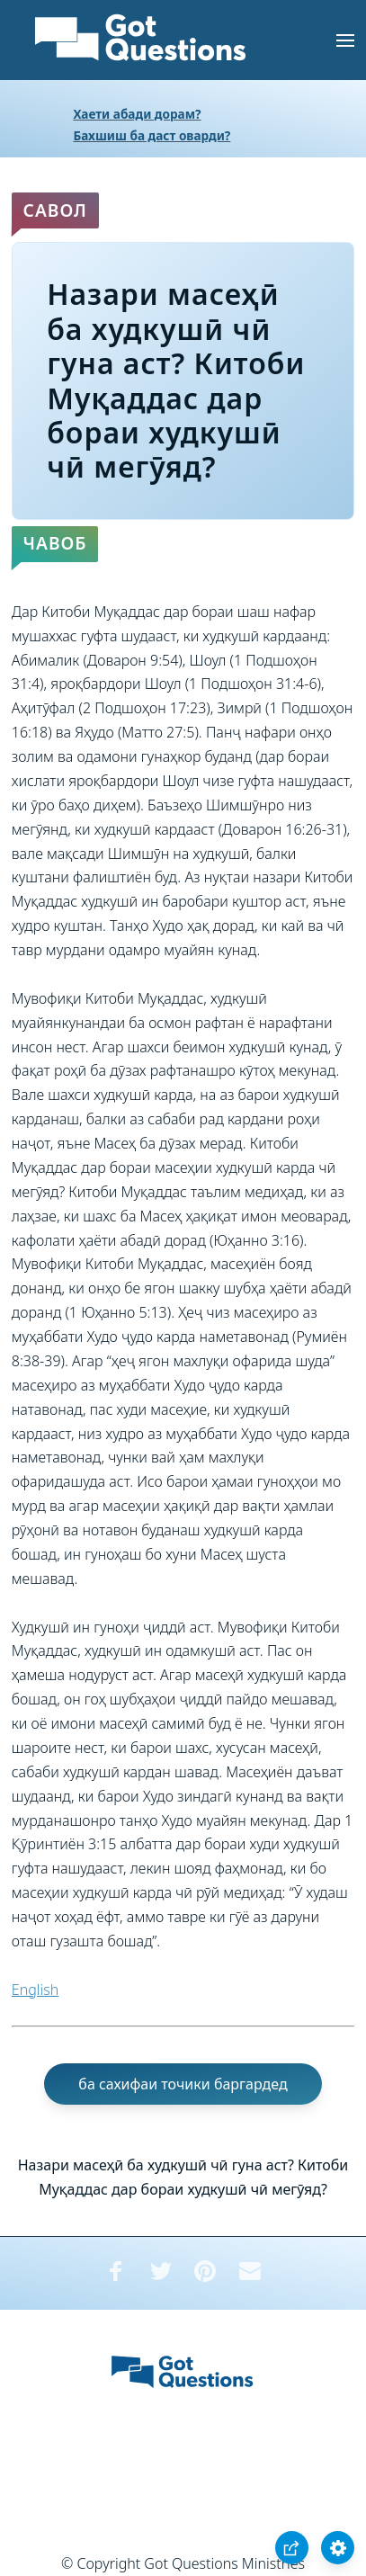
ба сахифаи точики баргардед (182, 2084)
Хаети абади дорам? (137, 113)
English (35, 1989)
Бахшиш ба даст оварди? (151, 135)
